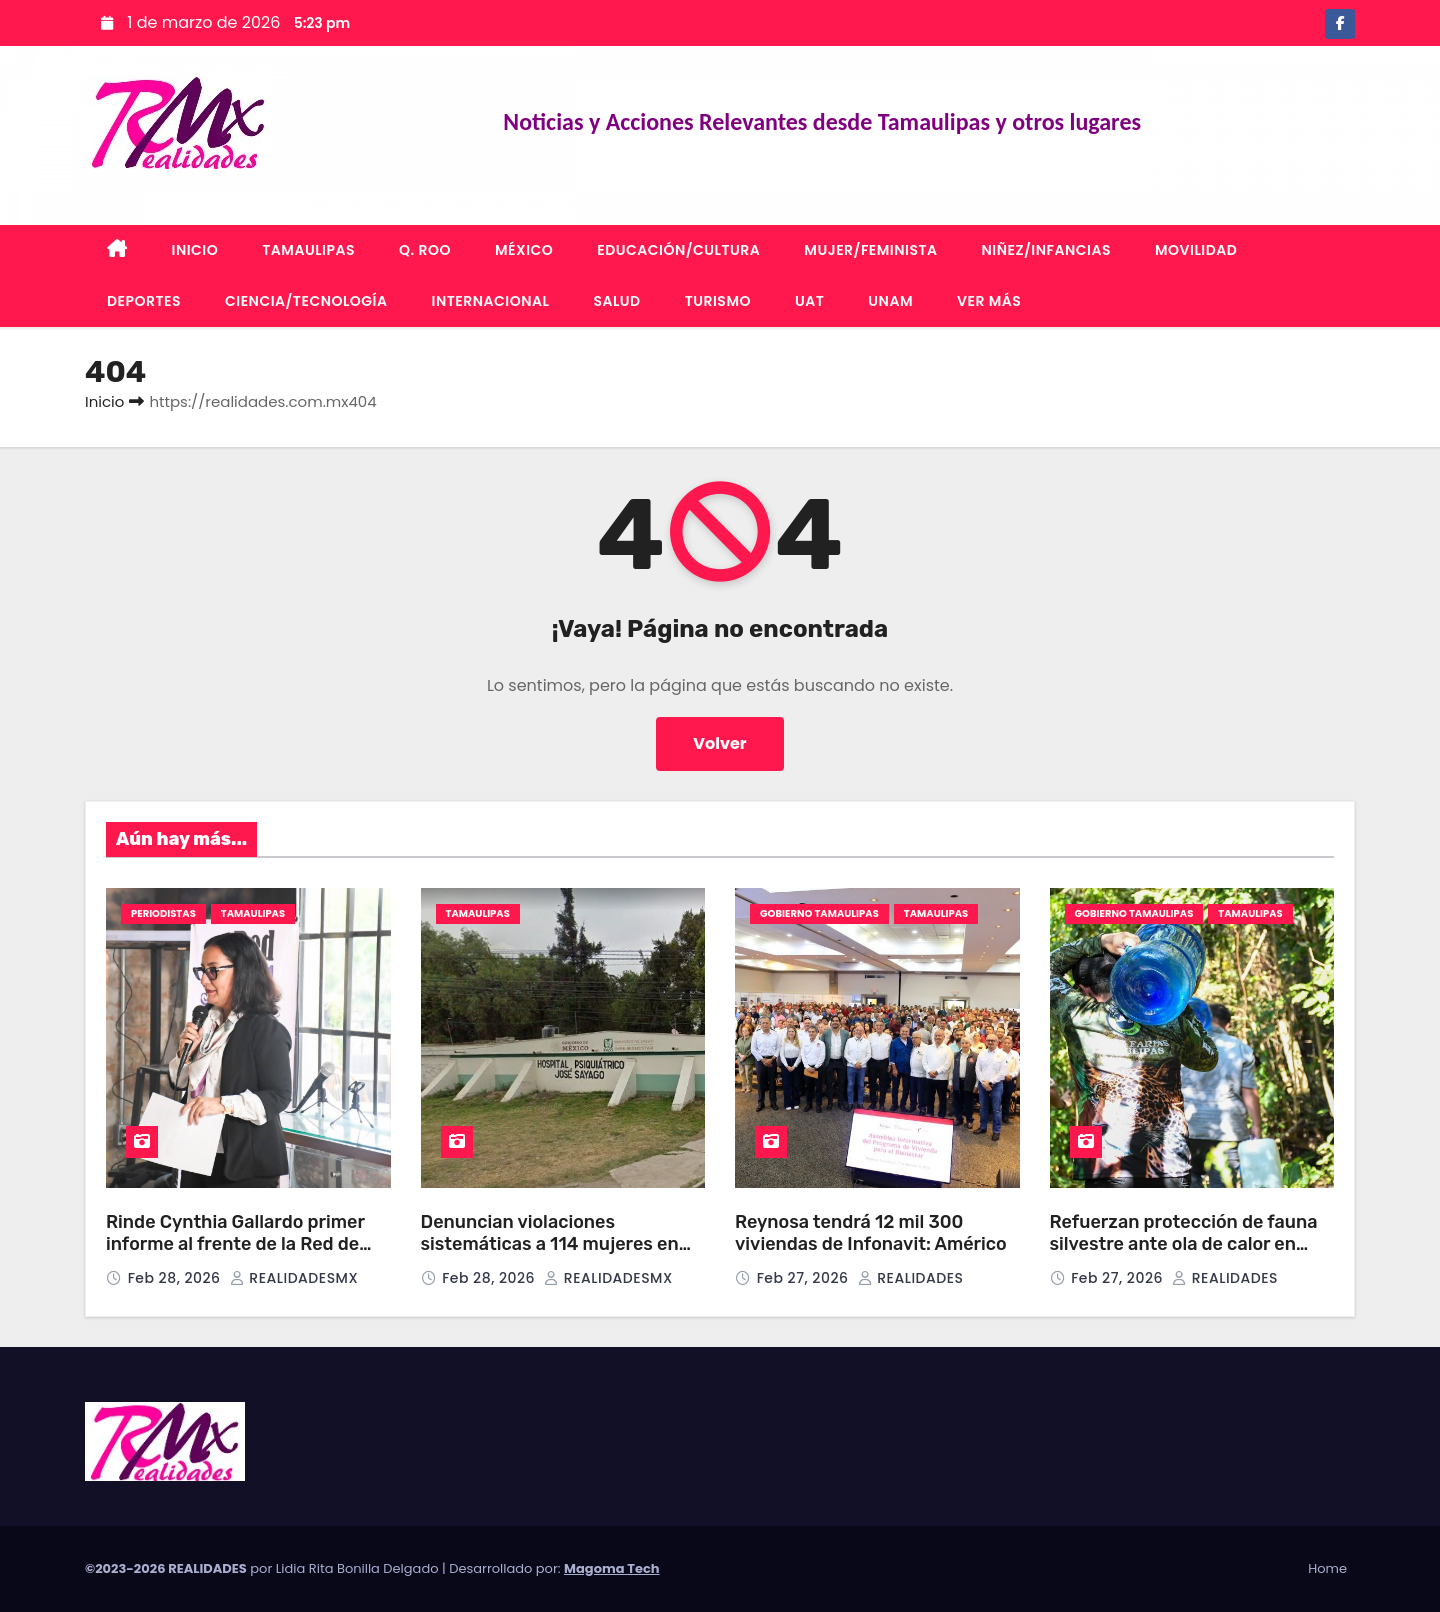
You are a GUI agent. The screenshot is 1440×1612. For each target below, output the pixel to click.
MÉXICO (524, 250)
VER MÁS (989, 301)
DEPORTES (144, 301)
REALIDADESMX (294, 1278)
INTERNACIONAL (491, 301)
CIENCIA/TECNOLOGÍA (306, 301)
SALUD (616, 301)
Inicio (104, 401)
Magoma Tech (612, 1568)
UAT (809, 301)
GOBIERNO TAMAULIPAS (819, 913)
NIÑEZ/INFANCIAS (1046, 250)
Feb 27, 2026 (805, 1278)
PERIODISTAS (163, 913)
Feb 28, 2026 (176, 1278)
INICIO (195, 250)
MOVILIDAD (1196, 250)
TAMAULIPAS (308, 250)
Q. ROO (425, 250)
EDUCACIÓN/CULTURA (678, 250)
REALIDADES (911, 1278)
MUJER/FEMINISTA (870, 250)
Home (1327, 1568)
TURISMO (718, 301)
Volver (719, 743)
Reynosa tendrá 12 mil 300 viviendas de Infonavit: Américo (873, 1233)
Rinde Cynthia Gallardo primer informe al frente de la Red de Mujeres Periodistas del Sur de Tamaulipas (236, 1256)
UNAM (890, 301)
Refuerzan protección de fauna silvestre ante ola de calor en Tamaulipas (1184, 1244)
